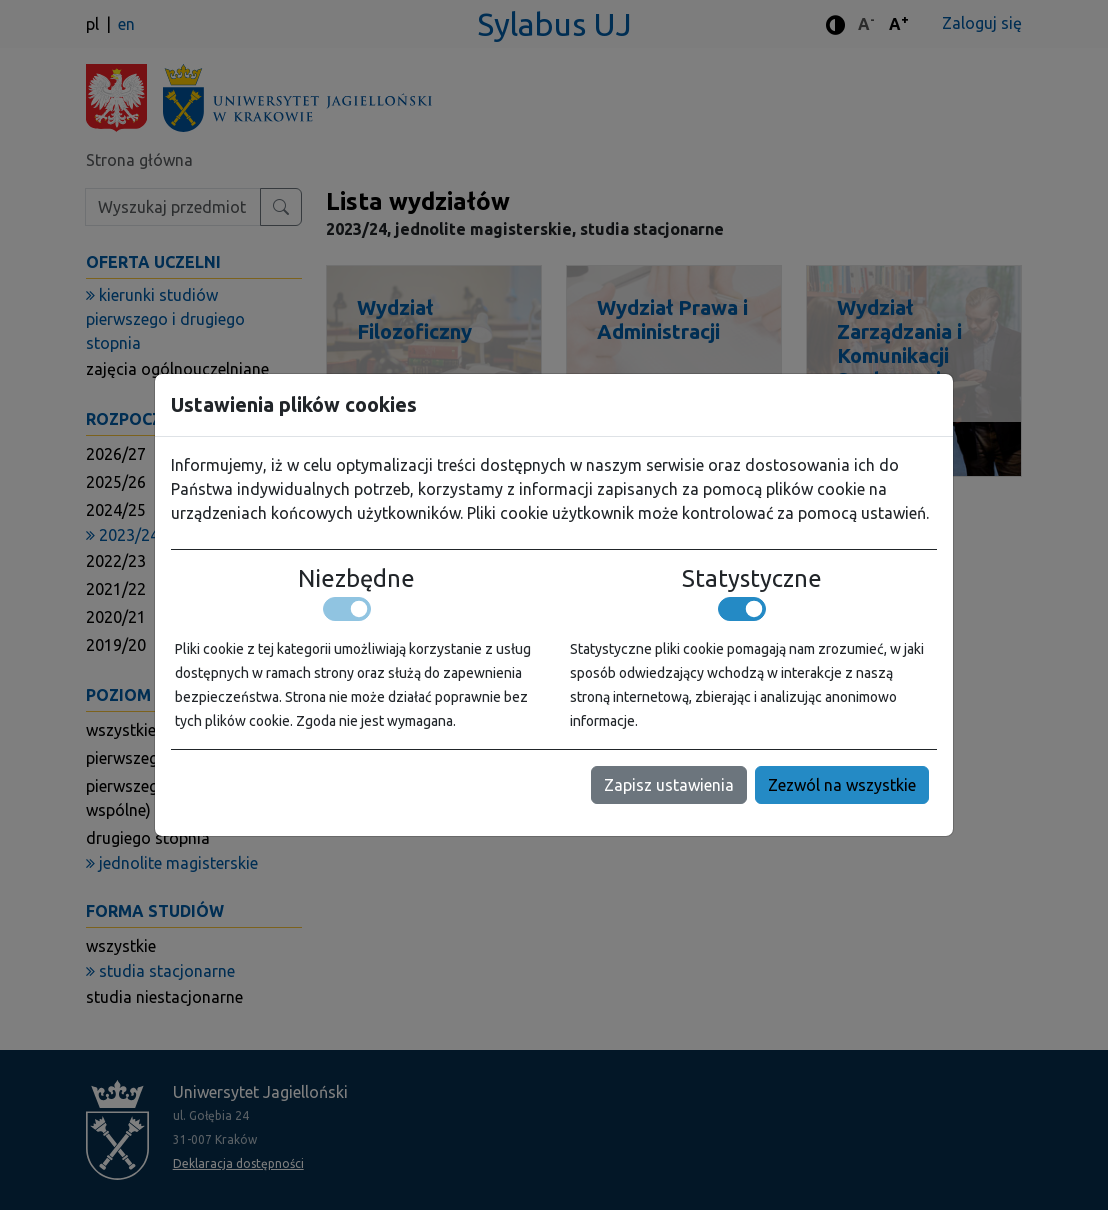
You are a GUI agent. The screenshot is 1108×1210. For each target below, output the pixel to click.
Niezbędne (356, 578)
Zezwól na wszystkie (842, 785)
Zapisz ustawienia (669, 785)
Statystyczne (752, 578)
